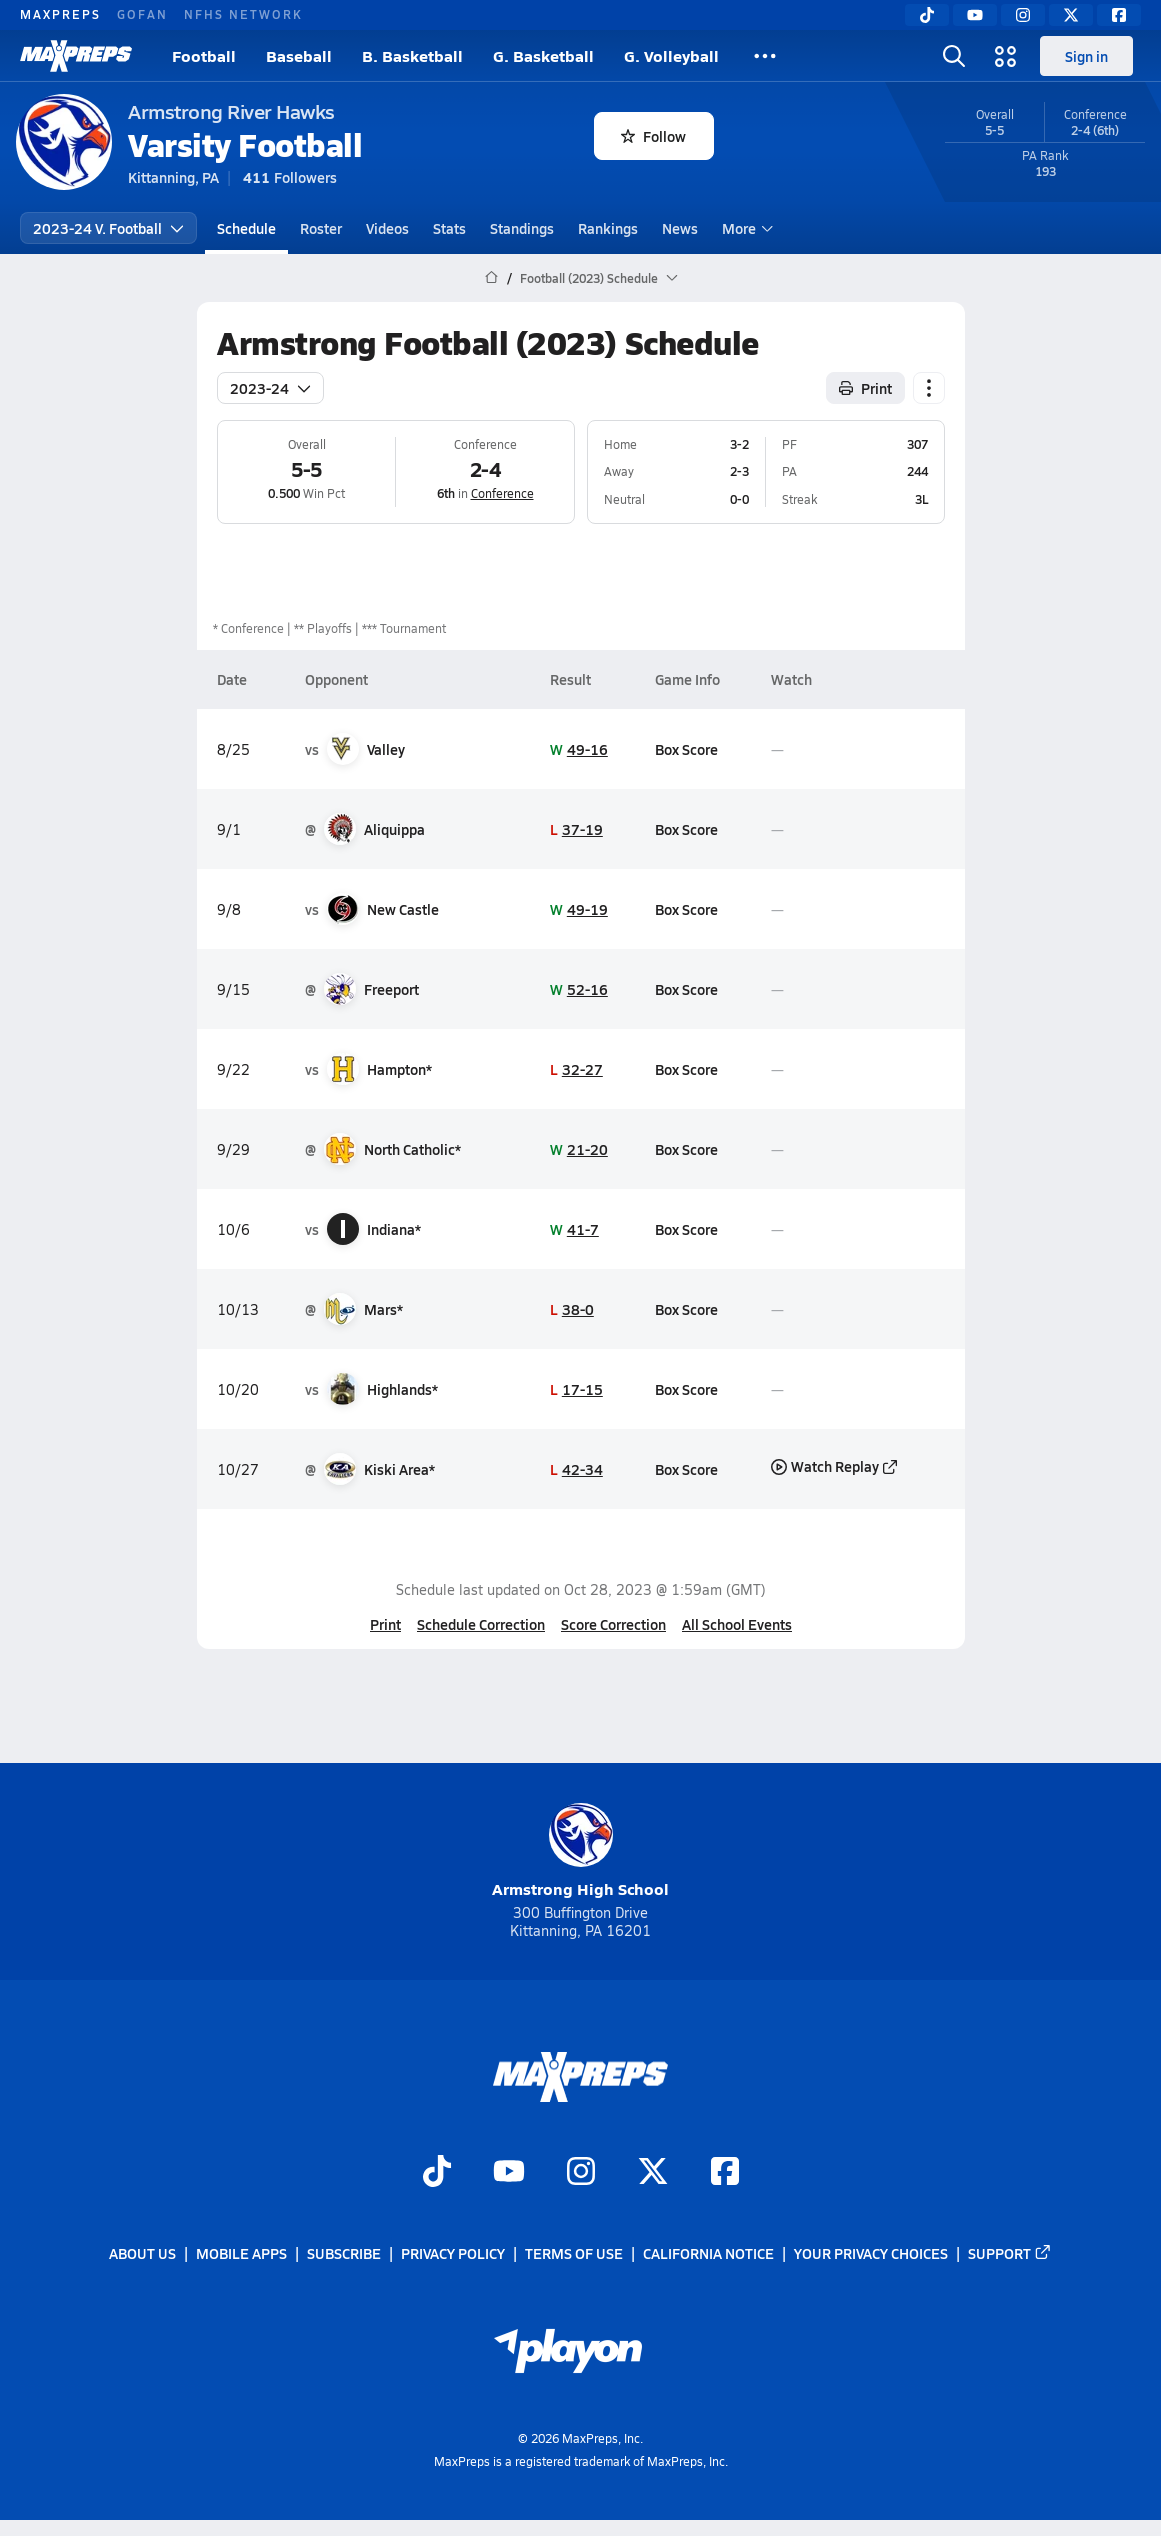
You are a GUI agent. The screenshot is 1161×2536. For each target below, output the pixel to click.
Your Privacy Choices (871, 2254)
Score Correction (613, 1624)
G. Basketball (543, 55)
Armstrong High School (580, 1851)
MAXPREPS (60, 14)
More (745, 228)
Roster (321, 228)
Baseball (299, 55)
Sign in (1086, 56)
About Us (142, 2254)
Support (1010, 2254)
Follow (653, 136)
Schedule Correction (481, 1624)
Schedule (246, 228)
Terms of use (574, 2254)
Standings (522, 228)
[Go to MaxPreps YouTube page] (509, 2173)
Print (385, 1624)
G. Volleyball (671, 55)
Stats (449, 228)
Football (204, 55)
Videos (387, 228)
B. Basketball (412, 55)
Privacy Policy (453, 2254)
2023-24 (270, 388)
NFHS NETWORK (243, 14)
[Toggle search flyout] (954, 56)
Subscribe (344, 2254)
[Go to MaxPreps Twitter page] (653, 2173)
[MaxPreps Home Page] (491, 278)
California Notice (708, 2254)
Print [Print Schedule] (865, 388)
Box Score (686, 749)
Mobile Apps (241, 2254)
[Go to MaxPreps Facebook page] (725, 2173)
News (680, 228)
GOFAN (142, 14)
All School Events (737, 1624)
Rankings (608, 228)
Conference (501, 493)
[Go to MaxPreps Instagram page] (581, 2173)
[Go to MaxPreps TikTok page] (437, 2173)
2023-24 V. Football (108, 228)
